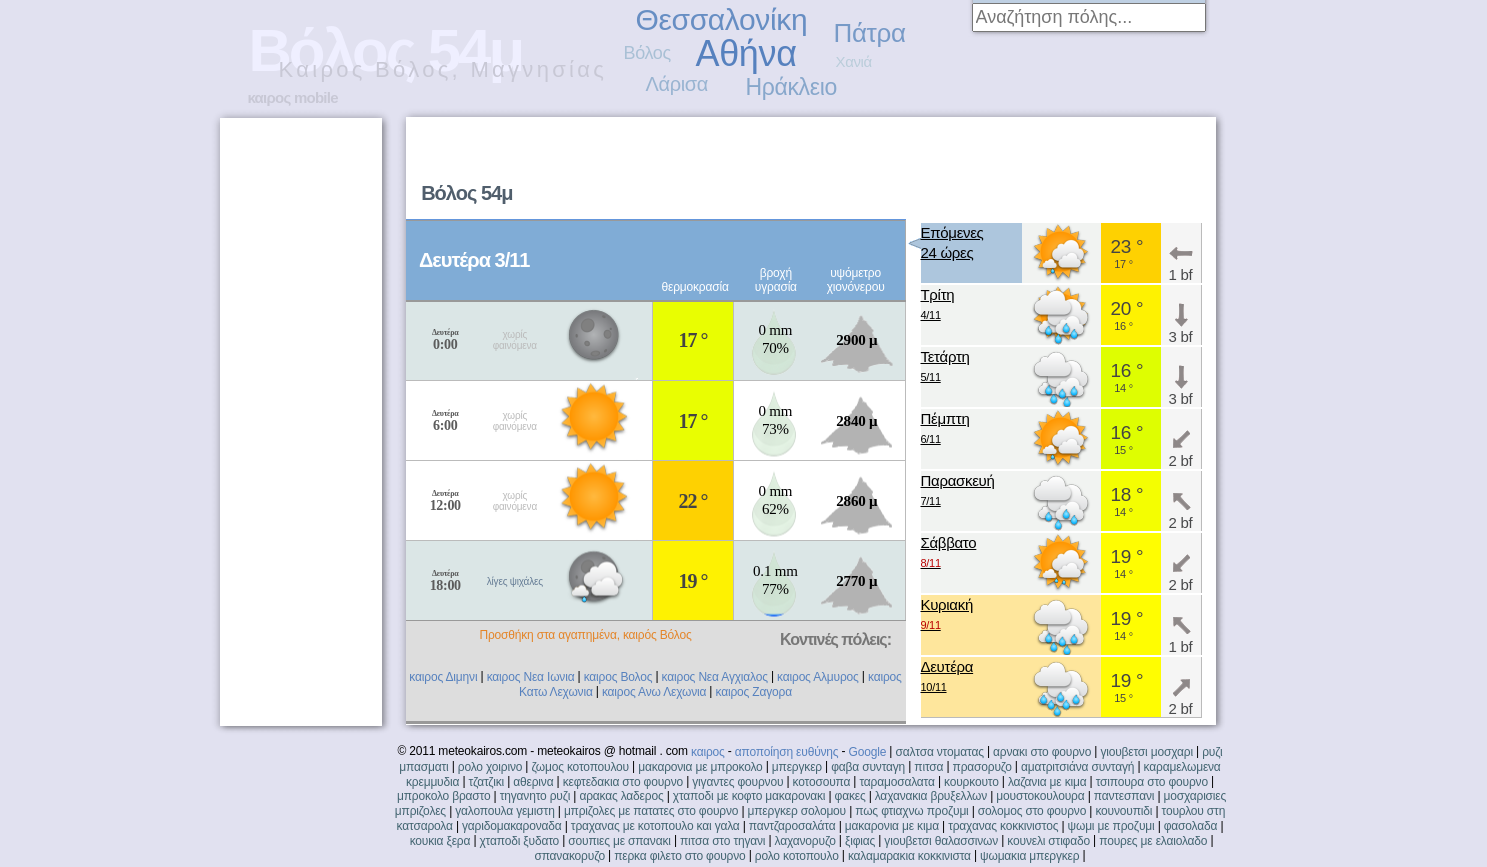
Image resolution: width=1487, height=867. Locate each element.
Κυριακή (947, 615)
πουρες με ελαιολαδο (1153, 841)
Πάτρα (870, 33)
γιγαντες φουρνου (737, 782)
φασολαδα (1191, 826)
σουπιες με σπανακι (619, 841)
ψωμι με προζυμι (1111, 826)
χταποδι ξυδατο (519, 841)
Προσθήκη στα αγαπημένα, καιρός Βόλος (585, 635)
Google (868, 752)
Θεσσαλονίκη (722, 19)
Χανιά (854, 61)
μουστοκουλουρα (1040, 796)
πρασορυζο (982, 767)
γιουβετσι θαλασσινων (941, 841)
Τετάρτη (945, 367)
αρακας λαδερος (621, 796)
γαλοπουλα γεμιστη (504, 811)
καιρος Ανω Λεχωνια (654, 692)
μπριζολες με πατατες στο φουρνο (651, 811)
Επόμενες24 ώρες (952, 242)
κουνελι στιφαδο (1048, 841)
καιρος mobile (293, 97)
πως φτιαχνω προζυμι (911, 811)
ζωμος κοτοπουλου (580, 767)
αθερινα (533, 782)
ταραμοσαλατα (896, 782)
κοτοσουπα (822, 782)
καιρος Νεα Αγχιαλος (715, 677)
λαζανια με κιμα (1047, 782)
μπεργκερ (797, 767)
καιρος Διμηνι (443, 677)
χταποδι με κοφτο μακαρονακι (749, 796)
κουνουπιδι (1123, 811)
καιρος (708, 752)
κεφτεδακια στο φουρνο (623, 782)
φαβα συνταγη (868, 767)
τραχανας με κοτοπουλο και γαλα (655, 826)
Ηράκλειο (791, 87)
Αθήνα (746, 53)
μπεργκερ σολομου (797, 811)
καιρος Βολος (618, 677)
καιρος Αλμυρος (818, 677)
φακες (850, 796)
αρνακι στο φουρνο (1042, 752)
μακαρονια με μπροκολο (700, 767)
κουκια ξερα (440, 841)
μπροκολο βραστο (443, 796)
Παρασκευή (958, 491)
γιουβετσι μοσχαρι (1146, 752)
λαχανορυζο (805, 841)
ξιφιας (860, 841)
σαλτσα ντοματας (939, 752)
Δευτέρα (947, 677)
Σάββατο (949, 553)
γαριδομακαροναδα (512, 826)
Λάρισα (677, 84)
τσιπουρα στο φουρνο (1152, 782)
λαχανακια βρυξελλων (931, 796)
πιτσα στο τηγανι (722, 841)
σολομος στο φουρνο (1032, 811)
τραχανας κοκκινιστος (1003, 826)
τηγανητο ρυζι (535, 796)
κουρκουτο (971, 782)
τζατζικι (487, 782)
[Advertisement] (960, 166)
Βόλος (647, 53)
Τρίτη (938, 305)
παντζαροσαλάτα (792, 826)
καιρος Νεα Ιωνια (531, 677)
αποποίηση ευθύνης (787, 752)
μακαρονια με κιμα (892, 826)
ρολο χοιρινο (490, 767)
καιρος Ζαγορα (753, 692)
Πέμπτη (945, 429)
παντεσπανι (1124, 796)
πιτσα (928, 767)
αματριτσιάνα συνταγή (1077, 767)
